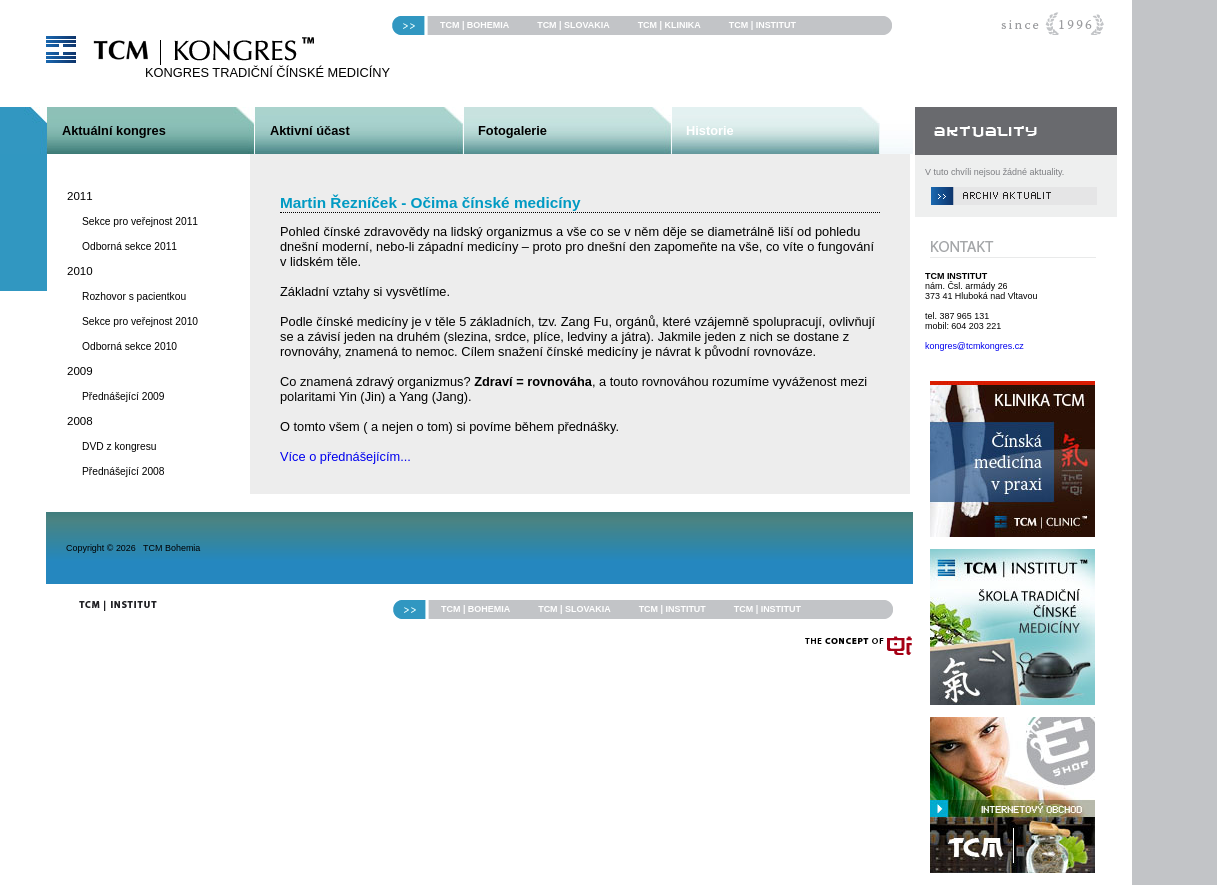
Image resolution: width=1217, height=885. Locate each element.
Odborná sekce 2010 (129, 346)
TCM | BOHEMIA (474, 25)
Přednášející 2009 (123, 396)
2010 (80, 271)
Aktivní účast (310, 130)
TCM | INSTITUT (762, 25)
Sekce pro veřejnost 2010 (140, 321)
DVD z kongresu (119, 446)
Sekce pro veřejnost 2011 (140, 221)
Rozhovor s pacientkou (134, 296)
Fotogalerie (512, 130)
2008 (80, 421)
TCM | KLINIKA (669, 25)
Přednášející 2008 (123, 471)
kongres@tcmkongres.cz (974, 346)
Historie (710, 130)
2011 (80, 196)
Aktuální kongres (114, 130)
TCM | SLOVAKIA (573, 25)
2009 (80, 371)
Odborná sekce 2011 (129, 246)
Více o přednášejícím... (345, 456)
